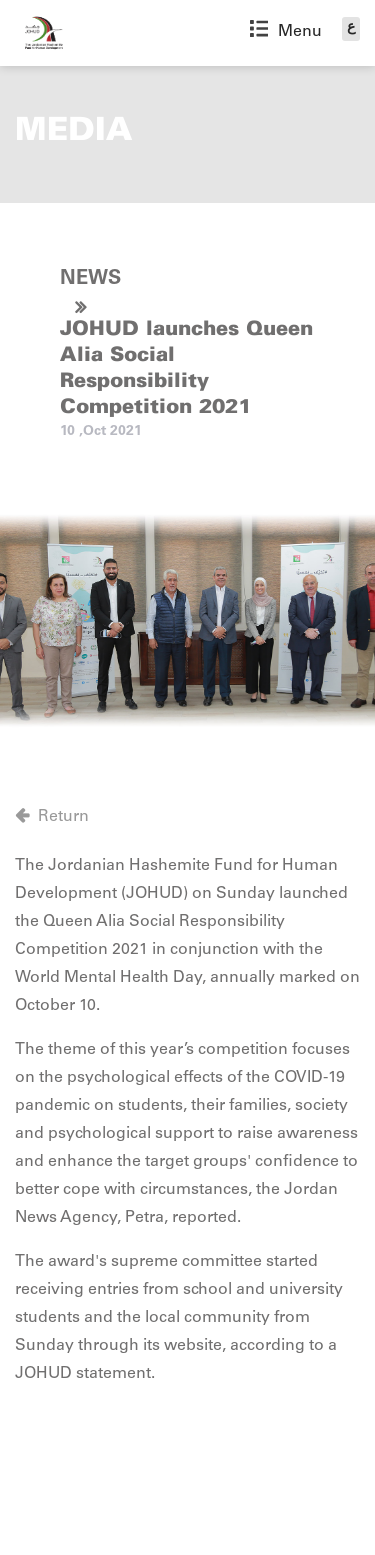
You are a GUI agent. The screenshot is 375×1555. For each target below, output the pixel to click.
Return (63, 817)
